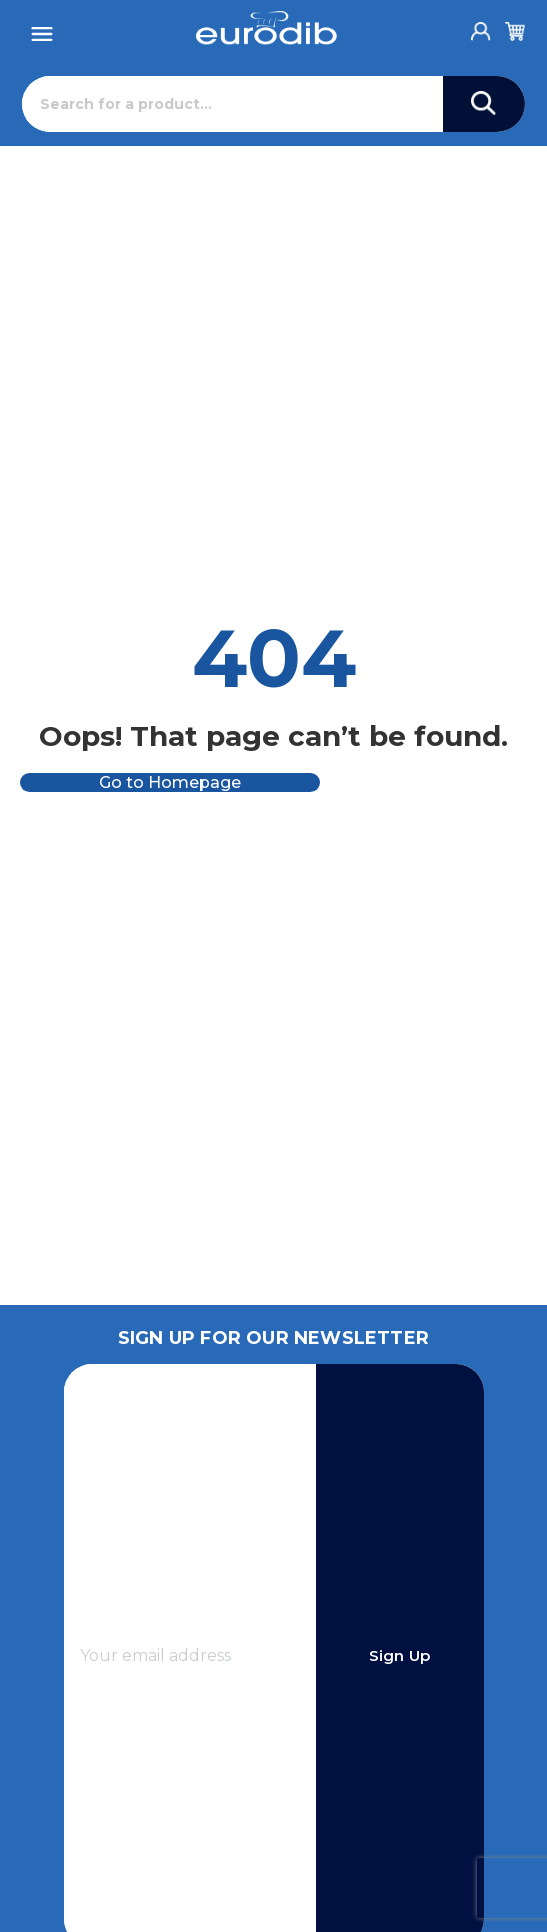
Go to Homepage (170, 782)
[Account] (481, 26)
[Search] (232, 104)
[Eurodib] (266, 28)
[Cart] (515, 28)
